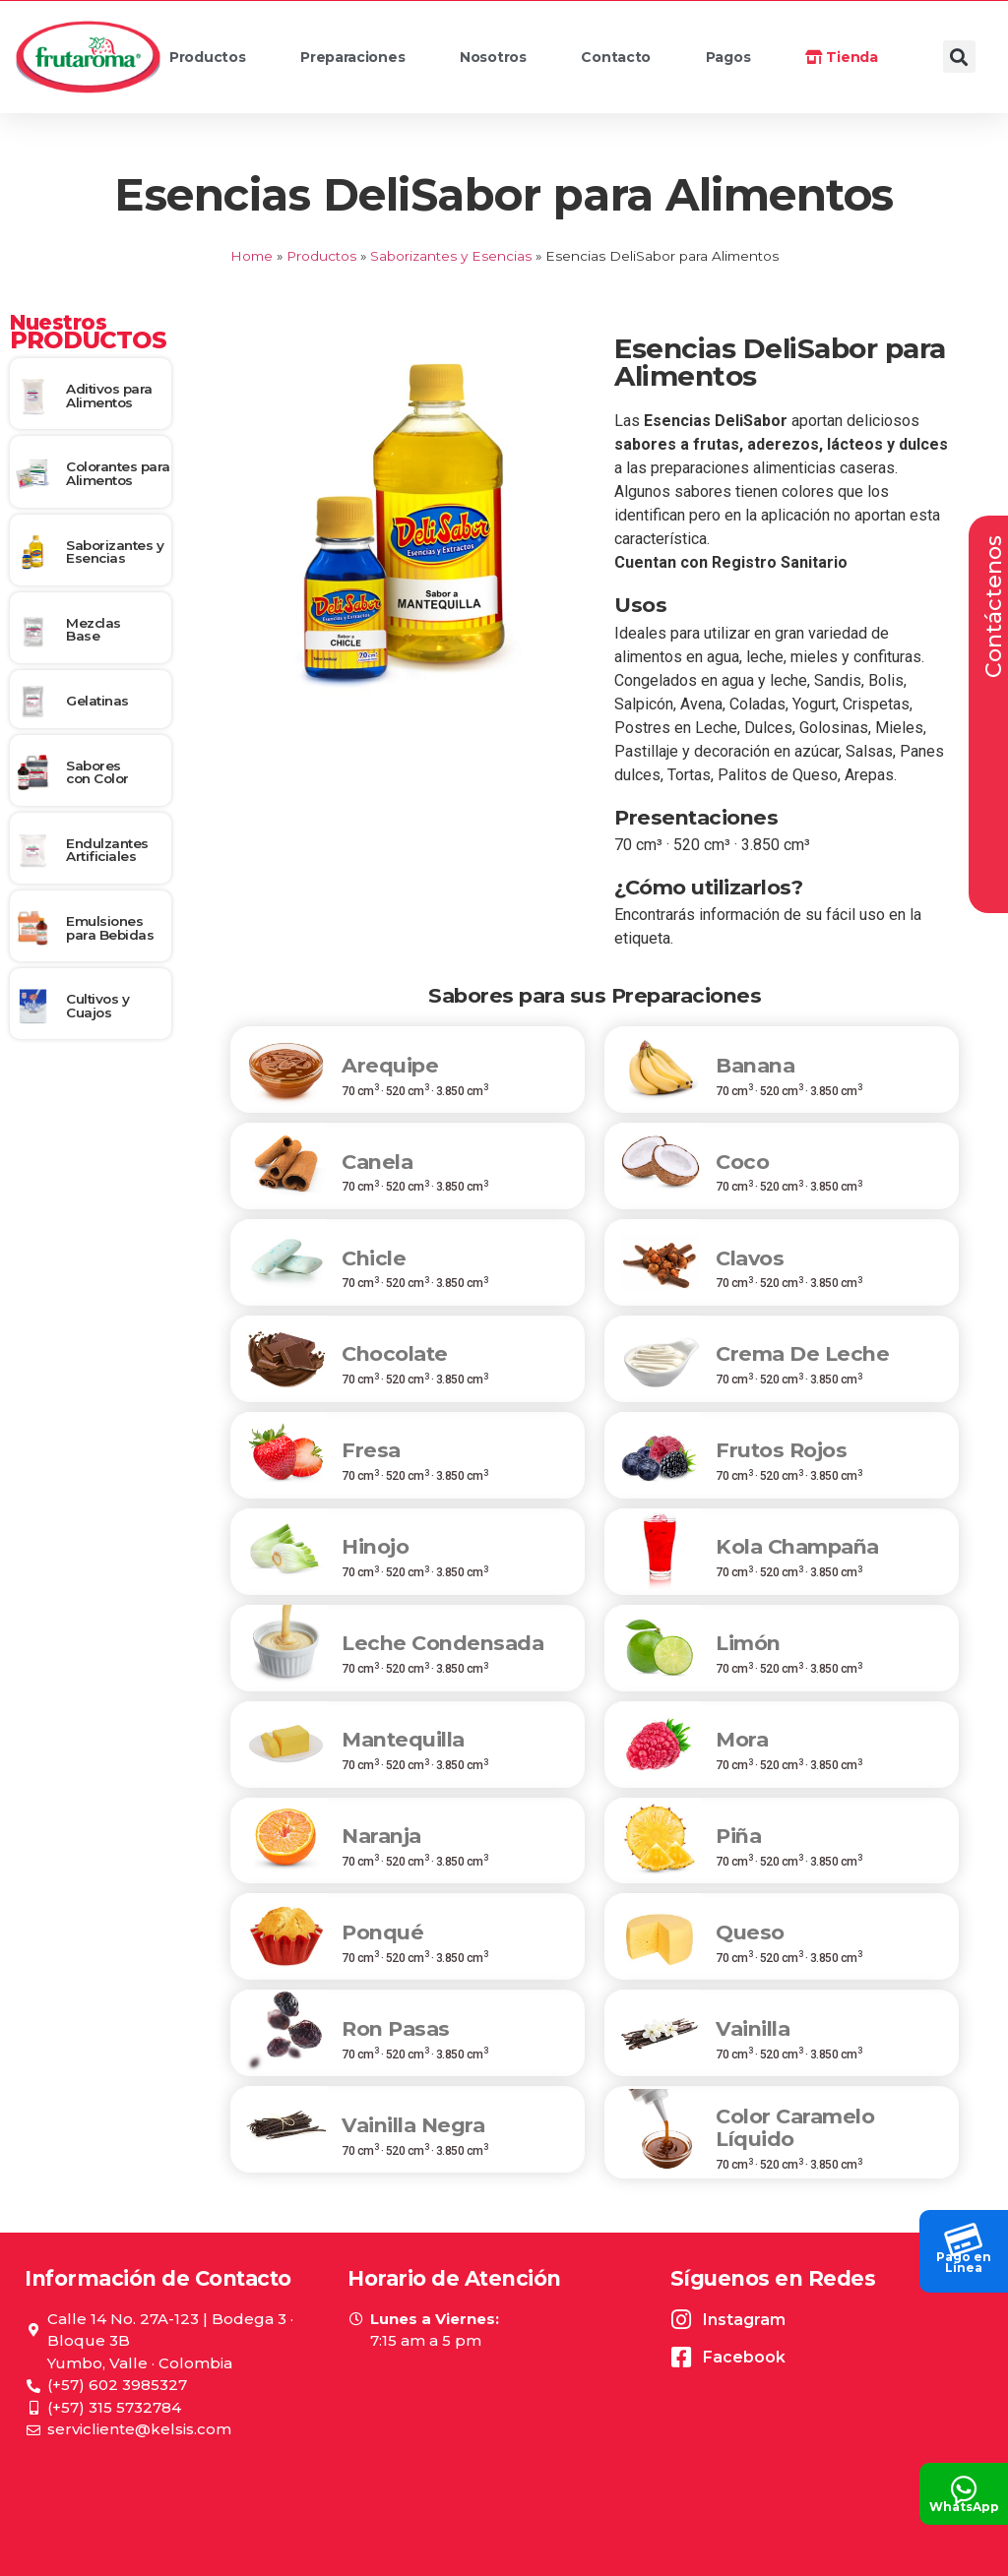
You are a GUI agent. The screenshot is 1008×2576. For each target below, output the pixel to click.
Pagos (728, 57)
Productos (226, 62)
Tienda (841, 57)
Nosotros (512, 62)
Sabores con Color (97, 772)
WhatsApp (964, 2506)
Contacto (616, 57)
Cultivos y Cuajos (97, 1005)
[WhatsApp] (963, 2484)
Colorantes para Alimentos (118, 473)
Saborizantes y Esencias (451, 256)
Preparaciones (372, 62)
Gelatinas (97, 700)
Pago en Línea (963, 2262)
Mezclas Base (93, 629)
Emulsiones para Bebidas (110, 928)
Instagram (744, 2319)
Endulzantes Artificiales (107, 850)
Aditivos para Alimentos (109, 395)
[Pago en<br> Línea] (963, 2234)
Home (251, 256)
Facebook (744, 2357)
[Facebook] (681, 2357)
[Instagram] (681, 2319)
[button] (959, 56)
